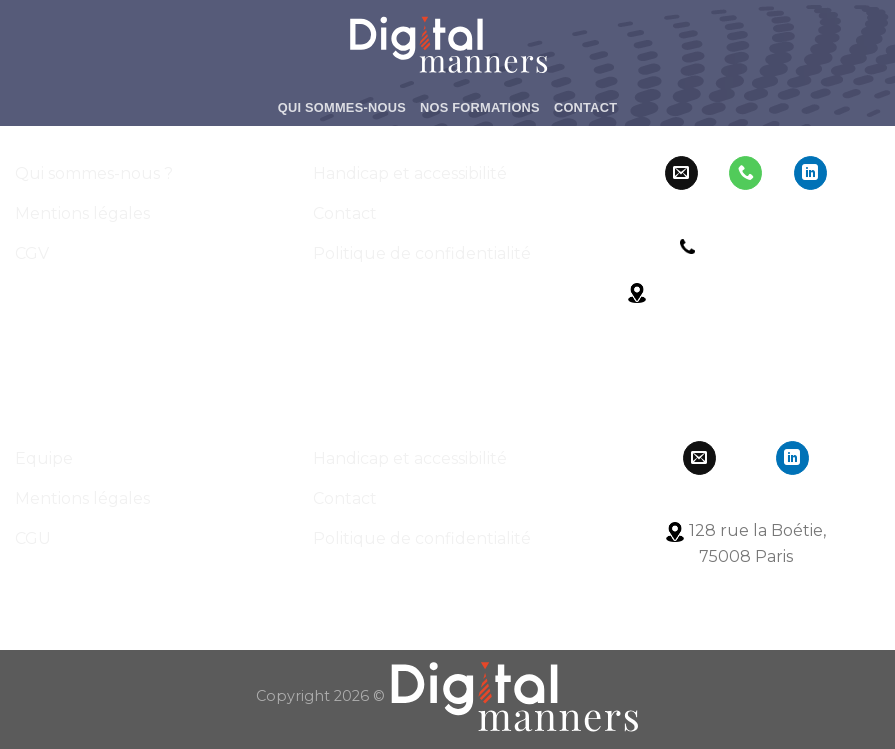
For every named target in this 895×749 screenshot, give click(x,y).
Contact (585, 107)
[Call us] (745, 173)
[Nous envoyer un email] (681, 173)
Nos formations (480, 107)
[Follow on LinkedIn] (810, 173)
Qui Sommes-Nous (342, 107)
